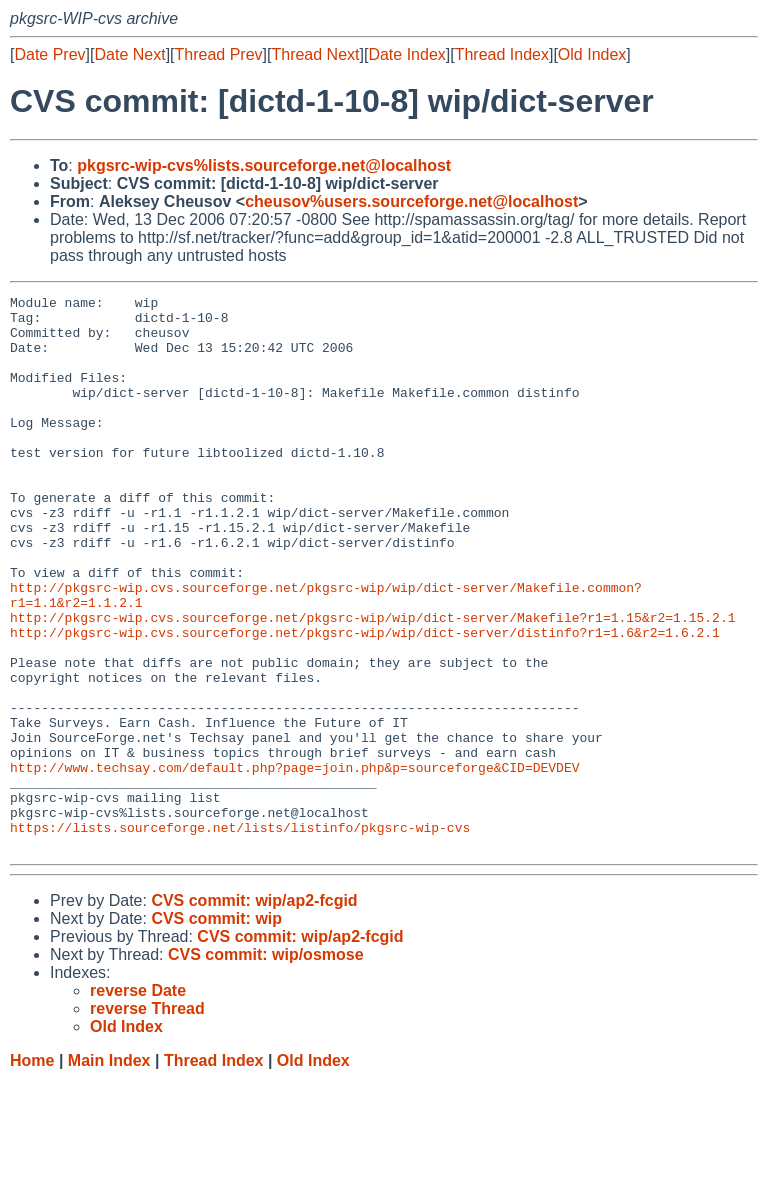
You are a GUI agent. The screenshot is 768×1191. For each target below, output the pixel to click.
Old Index (592, 54)
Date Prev (49, 54)
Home (32, 1171)
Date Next (129, 54)
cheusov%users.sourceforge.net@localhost (411, 201)
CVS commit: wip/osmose (266, 1065)
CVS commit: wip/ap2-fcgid (254, 1011)
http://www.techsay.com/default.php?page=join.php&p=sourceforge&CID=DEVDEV (294, 863)
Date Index (406, 54)
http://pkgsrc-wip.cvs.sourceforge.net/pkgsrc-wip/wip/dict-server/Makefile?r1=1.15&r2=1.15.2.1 (372, 683)
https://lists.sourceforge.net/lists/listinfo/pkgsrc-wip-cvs (240, 935)
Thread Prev (219, 54)
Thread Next (315, 54)
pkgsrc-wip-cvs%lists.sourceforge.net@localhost (264, 165)
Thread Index (502, 54)
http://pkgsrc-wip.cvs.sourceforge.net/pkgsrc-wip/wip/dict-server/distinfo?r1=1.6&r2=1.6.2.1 (365, 701)
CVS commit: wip (216, 1029)
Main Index (109, 1171)
